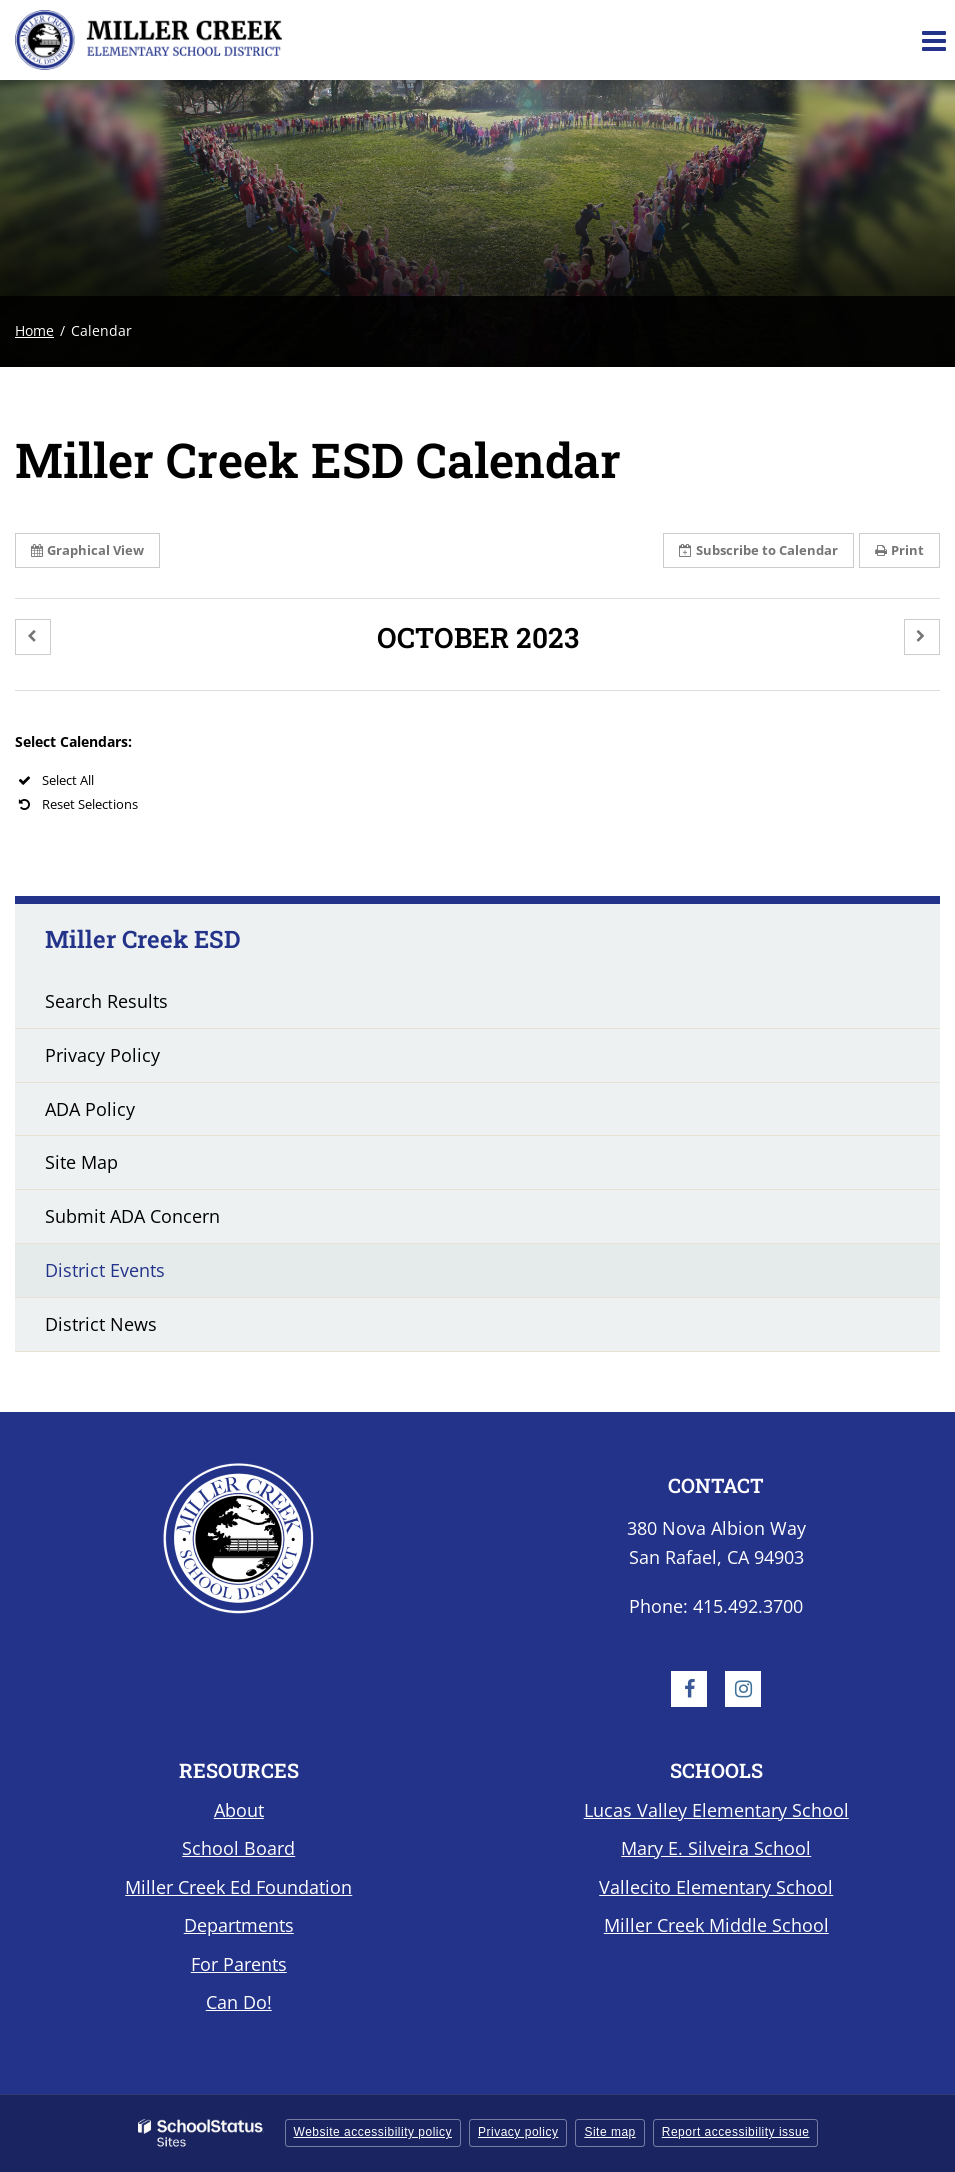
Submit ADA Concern (132, 1216)
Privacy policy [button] (518, 2132)
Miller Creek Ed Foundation (238, 1887)
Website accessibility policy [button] (373, 2132)
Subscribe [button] (758, 550)
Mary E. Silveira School (716, 1848)
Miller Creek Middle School (716, 1925)
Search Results (106, 1001)
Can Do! (239, 2002)
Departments (239, 1925)
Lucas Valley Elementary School (716, 1810)
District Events (105, 1270)
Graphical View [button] (87, 550)
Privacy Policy (102, 1055)
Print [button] (899, 550)
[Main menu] (933, 40)
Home (34, 330)
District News (101, 1324)
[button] (33, 637)
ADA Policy (90, 1109)
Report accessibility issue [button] (736, 2132)
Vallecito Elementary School (716, 1887)
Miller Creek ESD (143, 939)
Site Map (81, 1162)
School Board (238, 1848)
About (239, 1810)
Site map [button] (609, 2132)
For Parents (239, 1964)
